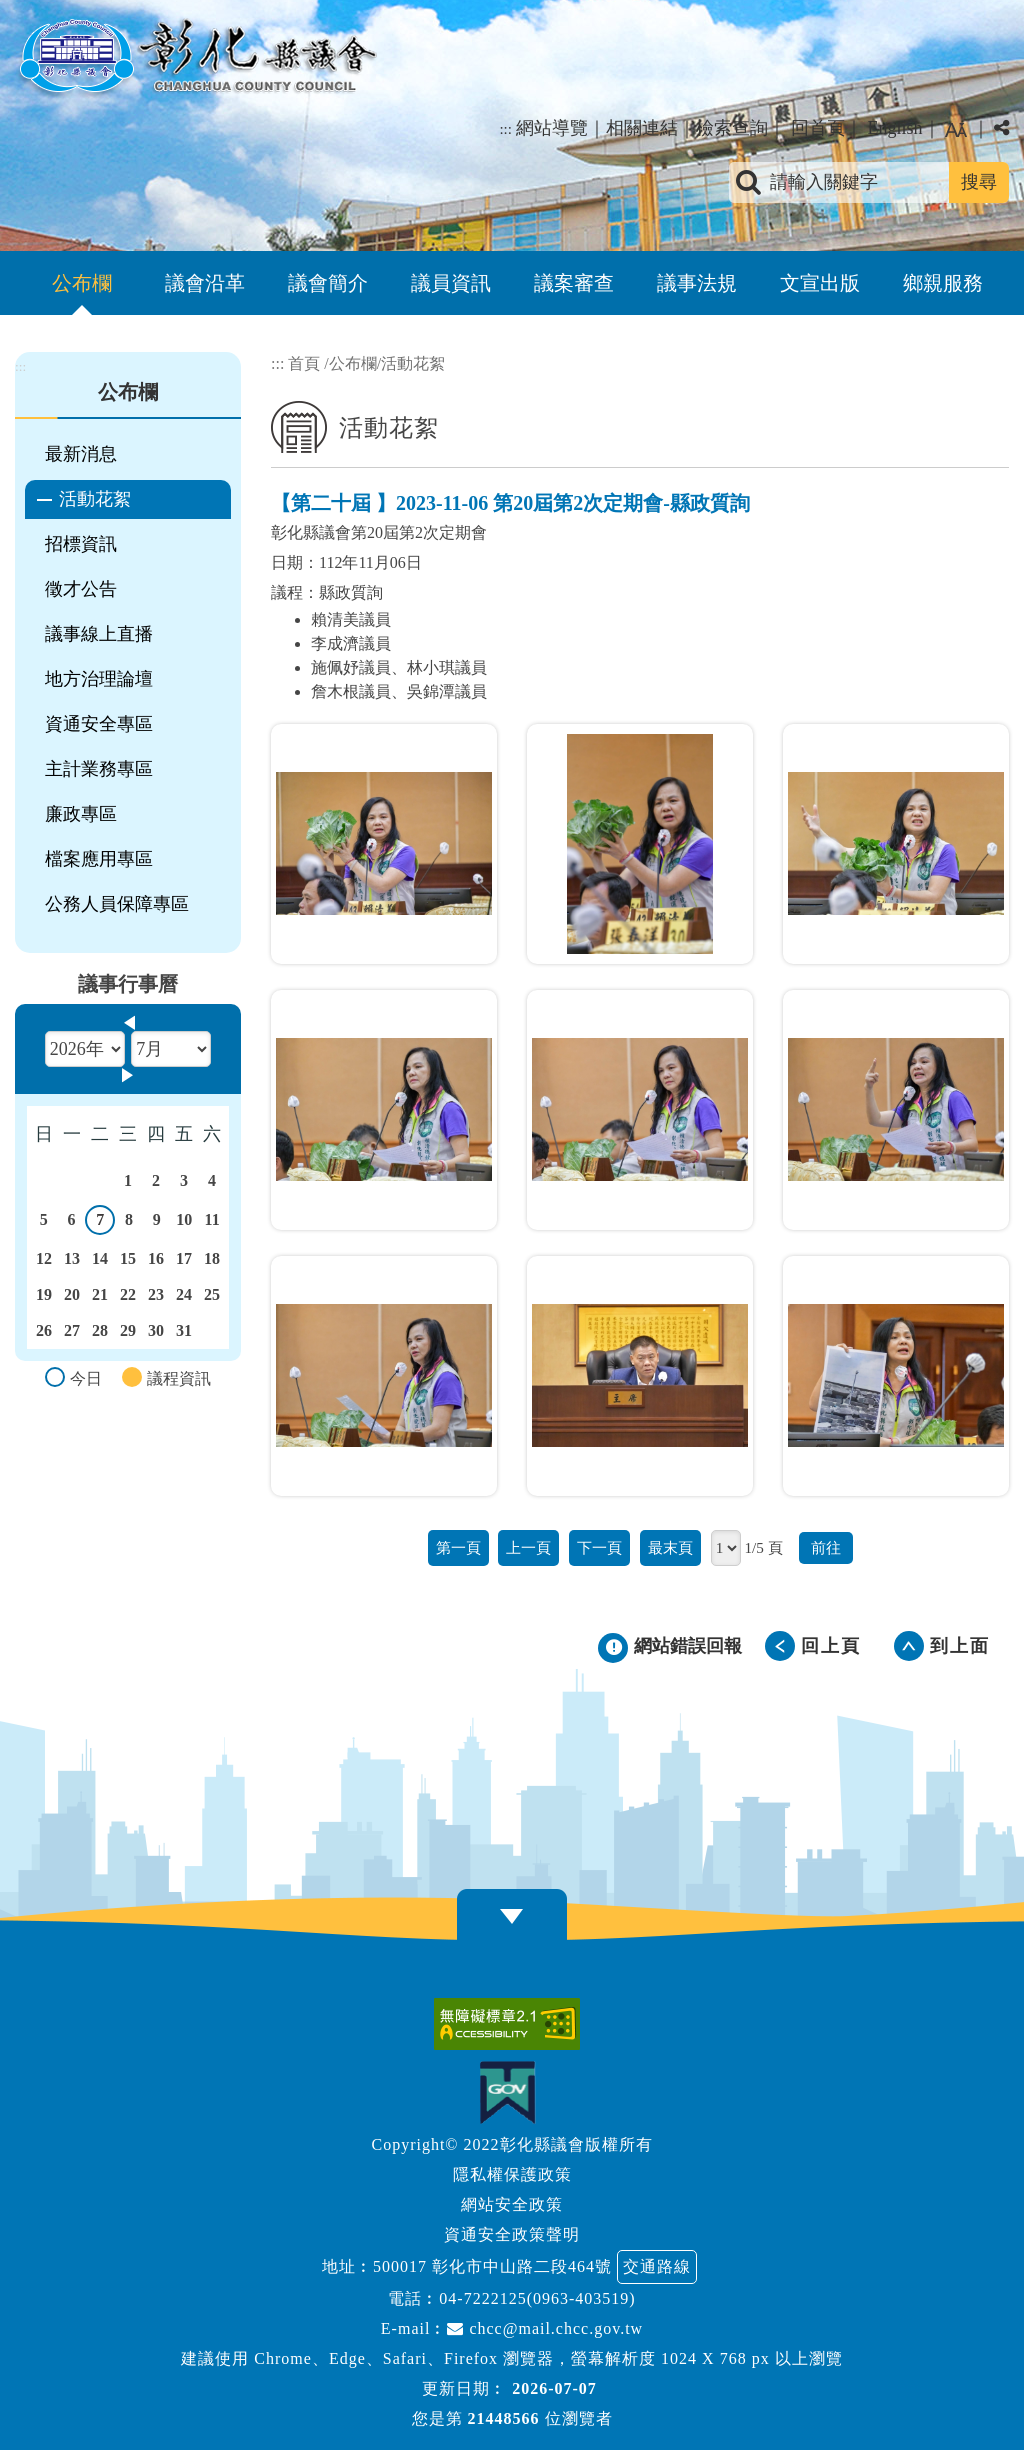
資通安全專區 (99, 724)
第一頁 (458, 1547)
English (894, 128)
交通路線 (657, 2266)
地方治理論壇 (99, 679)
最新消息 (81, 454)
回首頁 (818, 128)
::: (505, 129)
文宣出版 (820, 283)
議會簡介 (328, 283)
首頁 (304, 363)
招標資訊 (81, 544)
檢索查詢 (732, 128)
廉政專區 (81, 814)
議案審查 (574, 283)
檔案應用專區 (99, 859)
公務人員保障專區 (117, 904)
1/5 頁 (763, 1547)
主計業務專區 (99, 769)
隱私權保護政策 (512, 2174)
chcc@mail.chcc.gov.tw (545, 2328)
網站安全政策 (512, 2204)
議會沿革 (205, 283)
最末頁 (670, 1547)
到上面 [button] (960, 1646)
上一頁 (528, 1547)
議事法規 (697, 283)
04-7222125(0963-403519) (537, 2298)
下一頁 (599, 1547)
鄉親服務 (943, 283)
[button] (512, 1916)
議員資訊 (451, 283)
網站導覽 (552, 128)
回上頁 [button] (831, 1646)
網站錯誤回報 (688, 1646)
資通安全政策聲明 (512, 2234)
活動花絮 (95, 499)
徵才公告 (81, 589)
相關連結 (642, 128)
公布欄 (82, 283)
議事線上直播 (99, 634)
